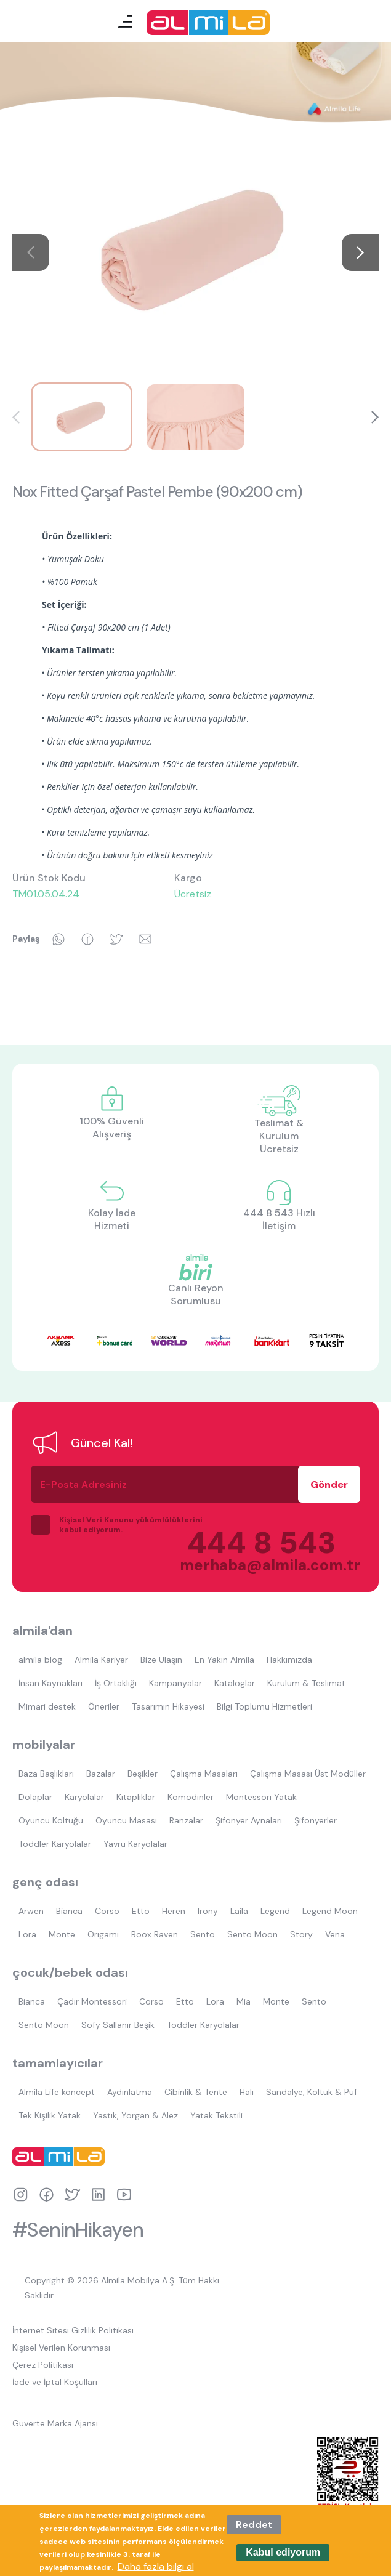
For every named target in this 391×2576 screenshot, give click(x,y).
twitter (72, 2194)
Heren (173, 1910)
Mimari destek (47, 1706)
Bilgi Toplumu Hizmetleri (264, 1706)
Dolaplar (35, 1797)
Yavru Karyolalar (135, 1843)
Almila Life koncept (56, 2092)
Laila (239, 1910)
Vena (335, 1934)
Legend (275, 1910)
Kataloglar (234, 1683)
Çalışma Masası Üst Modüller (308, 1773)
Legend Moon (330, 1910)
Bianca (69, 1910)
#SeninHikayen (77, 2230)
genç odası (45, 1882)
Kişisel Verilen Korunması (61, 2347)
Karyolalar (84, 1797)
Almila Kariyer (101, 1659)
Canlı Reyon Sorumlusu (196, 1294)
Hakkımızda (289, 1659)
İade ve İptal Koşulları (54, 2382)
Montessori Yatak (261, 1797)
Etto (141, 1910)
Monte (62, 1934)
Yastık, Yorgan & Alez (135, 2115)
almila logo (61, 2156)
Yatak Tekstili (216, 2115)
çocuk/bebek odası (70, 1972)
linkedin (98, 2194)
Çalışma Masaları (204, 1773)
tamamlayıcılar (57, 2063)
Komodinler (190, 1797)
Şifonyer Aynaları (249, 1820)
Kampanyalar (175, 1683)
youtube (124, 2194)
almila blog (40, 1659)
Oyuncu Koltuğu (50, 1820)
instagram (20, 2194)
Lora (27, 1934)
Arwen (31, 1910)
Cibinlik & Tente (195, 2092)
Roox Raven (154, 1934)
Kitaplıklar (135, 1797)
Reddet (254, 2524)
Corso (107, 1910)
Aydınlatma (129, 2092)
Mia (243, 2001)
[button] (360, 252)
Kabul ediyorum (283, 2552)
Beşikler (142, 1773)
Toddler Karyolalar (54, 1843)
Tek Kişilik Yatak (49, 2115)
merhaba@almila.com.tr (258, 1565)
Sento (202, 1934)
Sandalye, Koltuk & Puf (311, 2092)
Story (301, 1934)
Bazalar (100, 1773)
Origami (103, 1934)
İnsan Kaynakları (50, 1683)
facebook (46, 2194)
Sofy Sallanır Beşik (118, 2024)
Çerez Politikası (42, 2364)
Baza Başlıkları (46, 1773)
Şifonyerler (315, 1820)
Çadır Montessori (92, 2001)
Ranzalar (186, 1820)
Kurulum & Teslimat (306, 1683)
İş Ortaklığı (116, 1683)
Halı (247, 2092)
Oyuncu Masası (126, 1820)
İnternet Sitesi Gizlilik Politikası (73, 2330)
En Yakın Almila (224, 1659)
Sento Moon (252, 1934)
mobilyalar (43, 1745)
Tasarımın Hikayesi (168, 1706)
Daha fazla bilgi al (156, 2566)
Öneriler (103, 1706)
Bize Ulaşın (161, 1659)
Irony (208, 1910)
